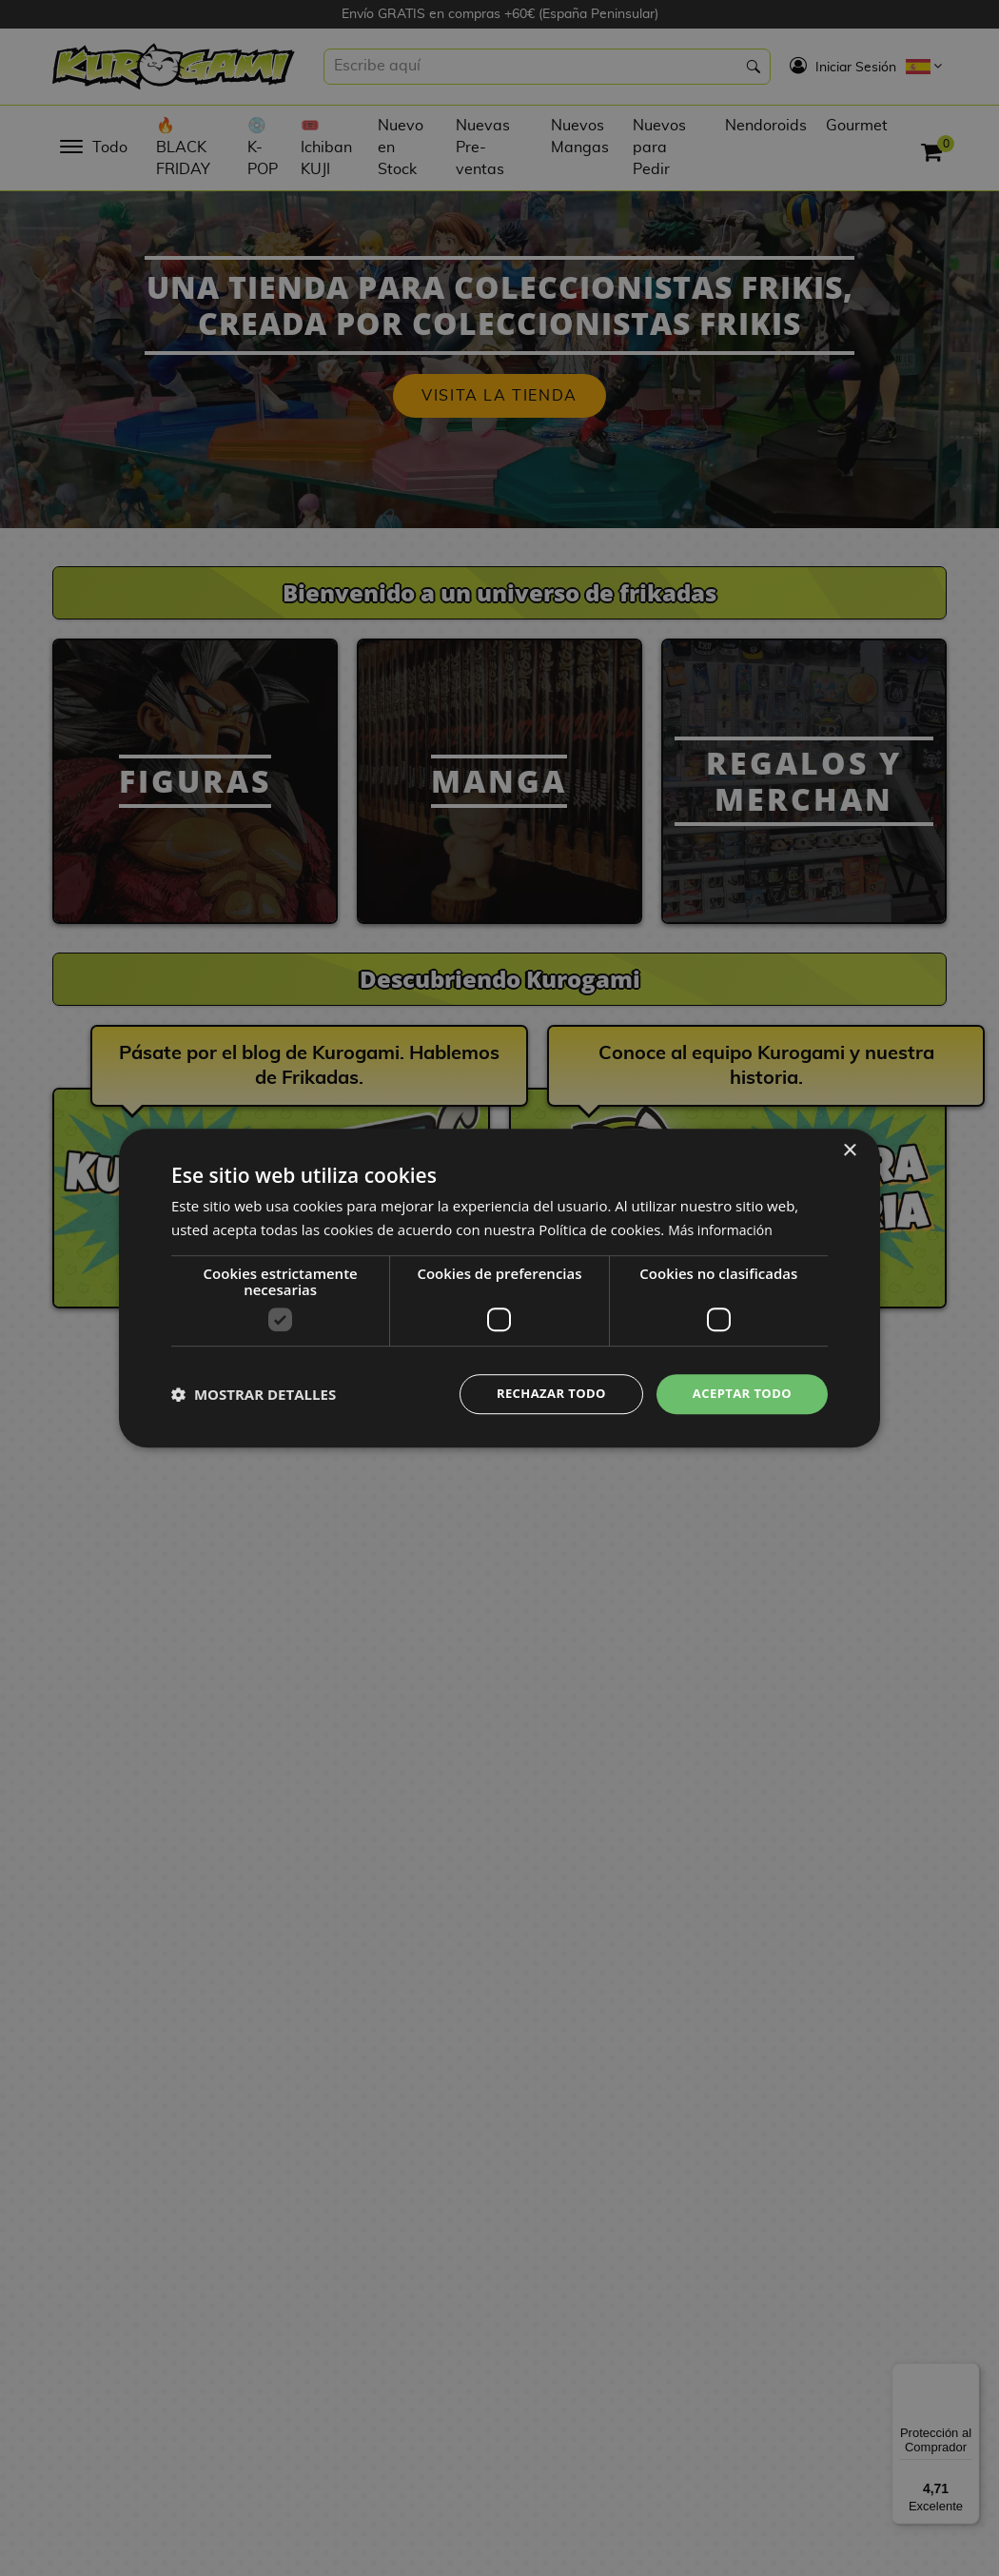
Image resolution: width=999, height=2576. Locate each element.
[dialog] (499, 1288)
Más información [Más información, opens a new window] (723, 1227)
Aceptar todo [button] (739, 1394)
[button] (253, 1394)
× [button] (849, 1149)
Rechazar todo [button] (540, 1394)
